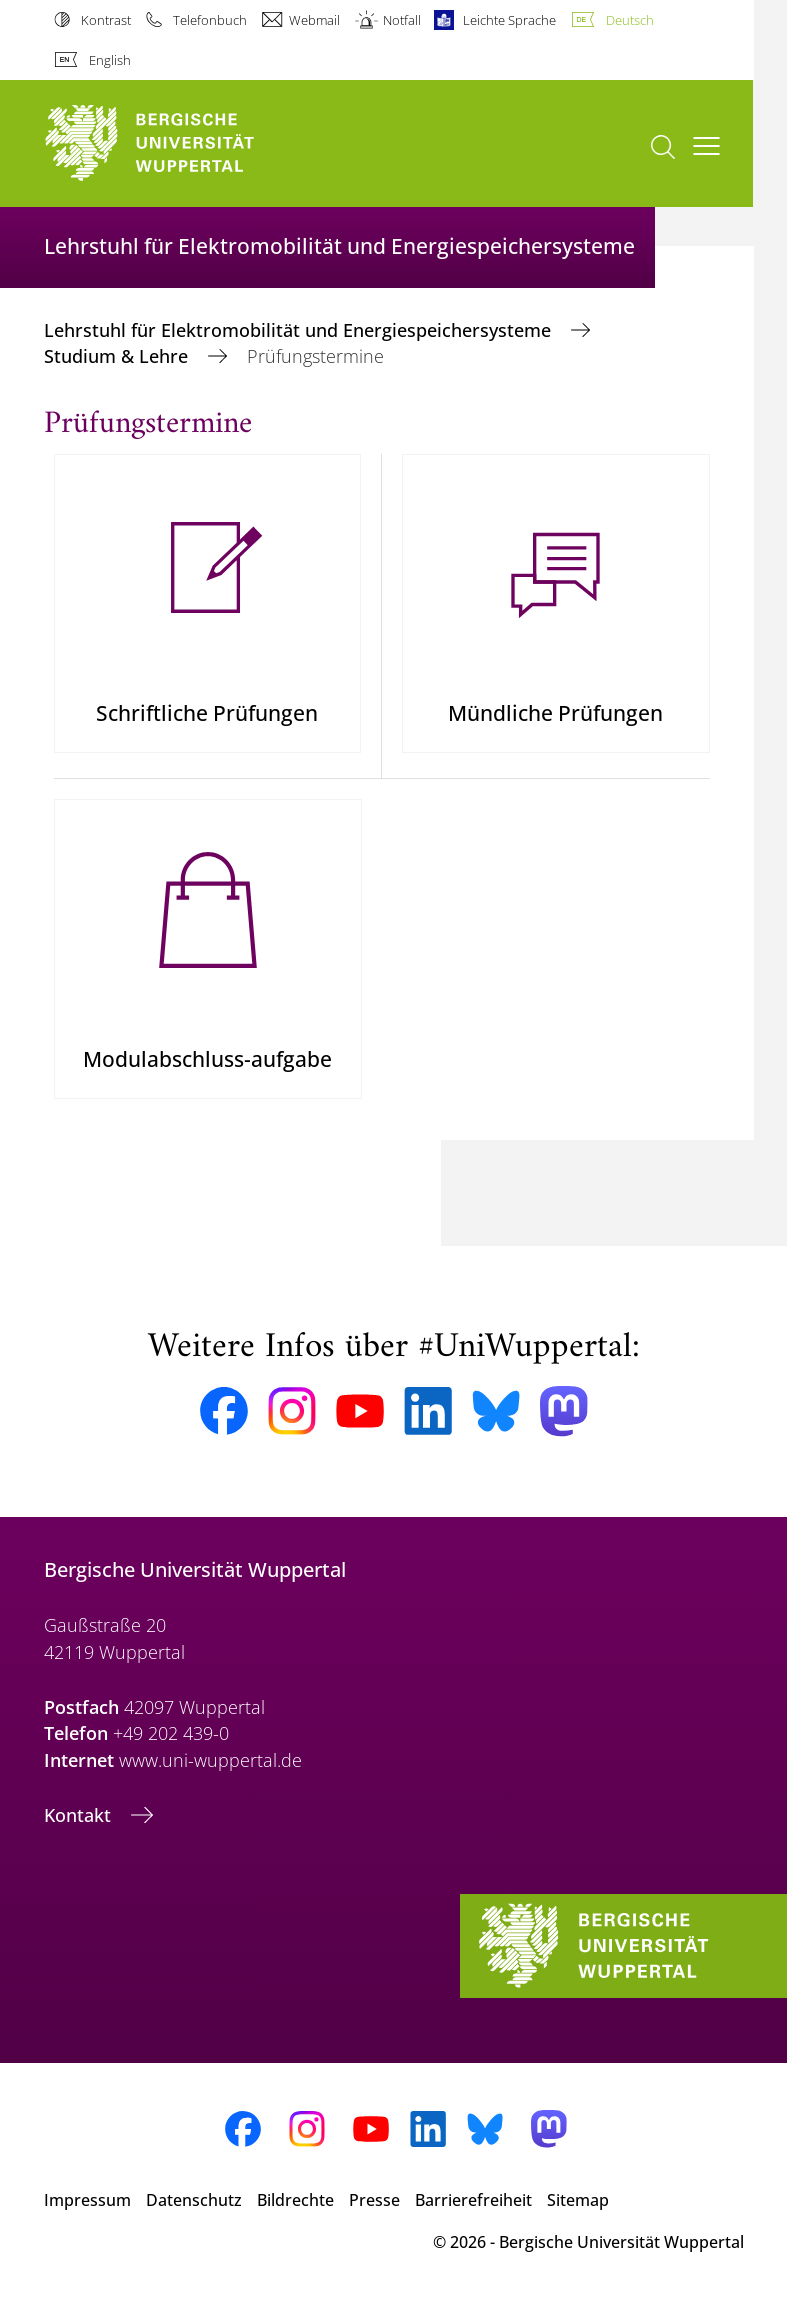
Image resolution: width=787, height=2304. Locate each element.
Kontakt (80, 1815)
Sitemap (578, 2200)
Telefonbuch (210, 20)
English (110, 60)
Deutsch (630, 20)
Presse (374, 2200)
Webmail (314, 20)
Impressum (87, 2200)
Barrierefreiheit (473, 2200)
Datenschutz (194, 2200)
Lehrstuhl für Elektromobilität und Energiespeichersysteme (300, 330)
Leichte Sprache (509, 20)
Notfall (402, 20)
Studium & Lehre (118, 356)
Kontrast (106, 20)
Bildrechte (295, 2200)
